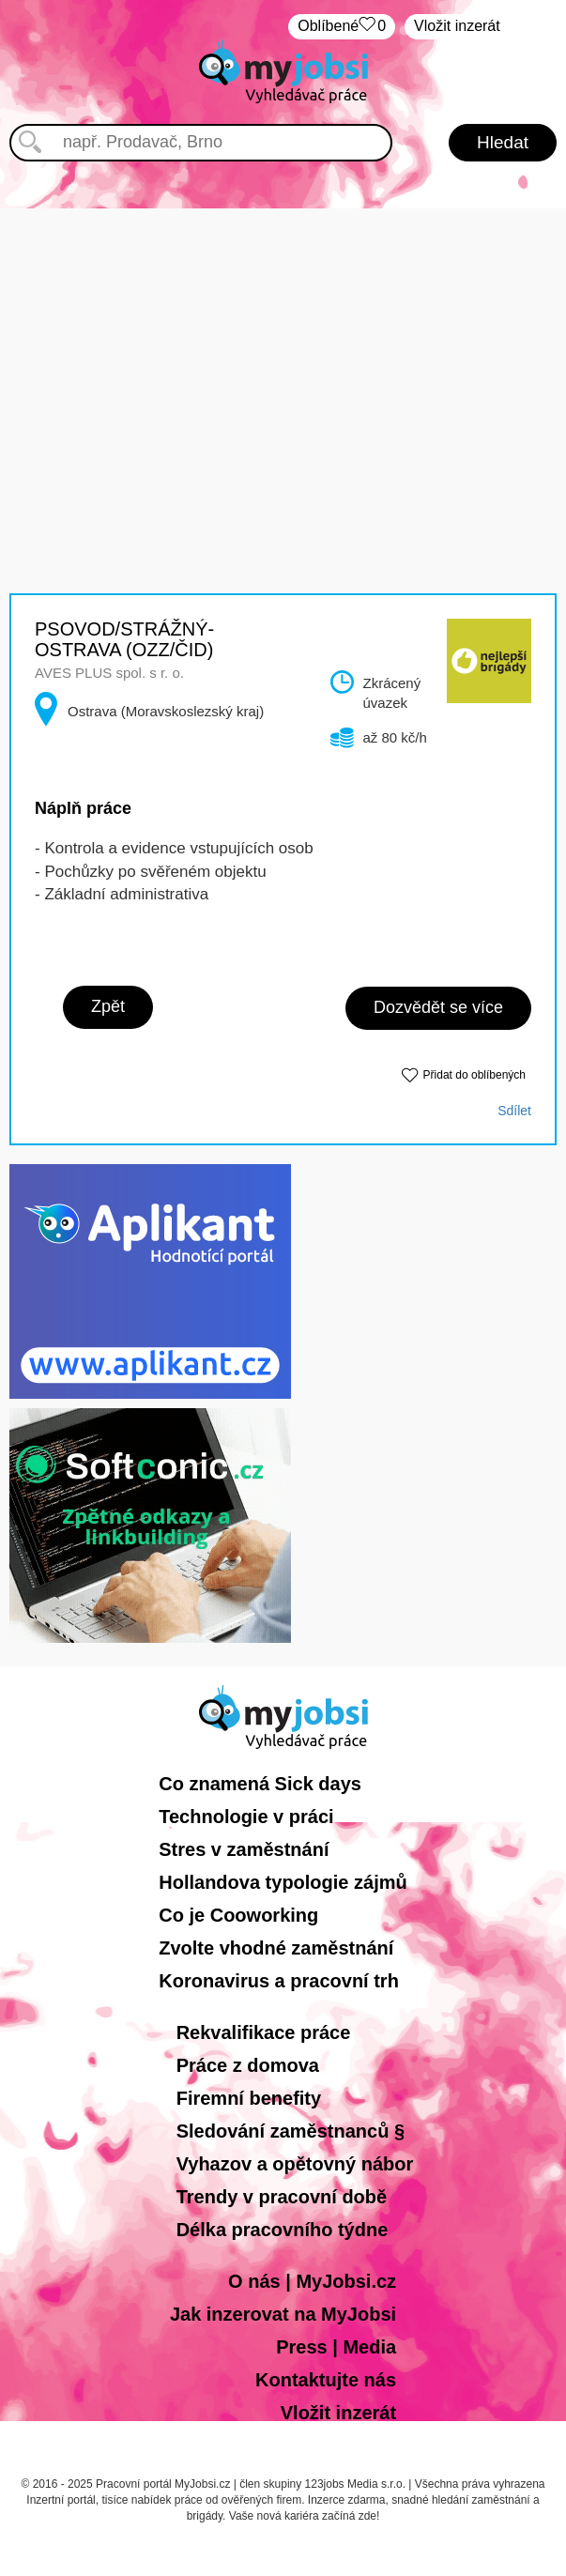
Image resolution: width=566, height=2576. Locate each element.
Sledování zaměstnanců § (290, 2131)
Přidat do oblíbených (474, 1074)
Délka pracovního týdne (282, 2229)
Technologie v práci (246, 1816)
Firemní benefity (248, 2098)
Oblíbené (342, 27)
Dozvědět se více (438, 1007)
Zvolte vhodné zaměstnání (276, 1948)
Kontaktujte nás (325, 2379)
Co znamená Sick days (260, 1783)
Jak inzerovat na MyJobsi (283, 2314)
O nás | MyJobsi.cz (312, 2281)
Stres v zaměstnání (244, 1849)
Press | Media (336, 2347)
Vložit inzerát (457, 26)
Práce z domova (247, 2065)
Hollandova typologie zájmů (282, 1882)
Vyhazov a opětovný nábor (295, 2164)
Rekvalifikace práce (263, 2032)
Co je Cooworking (238, 1915)
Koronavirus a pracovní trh (279, 1980)
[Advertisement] (283, 339)
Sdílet (514, 1110)
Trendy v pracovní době (282, 2196)
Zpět (108, 1006)
